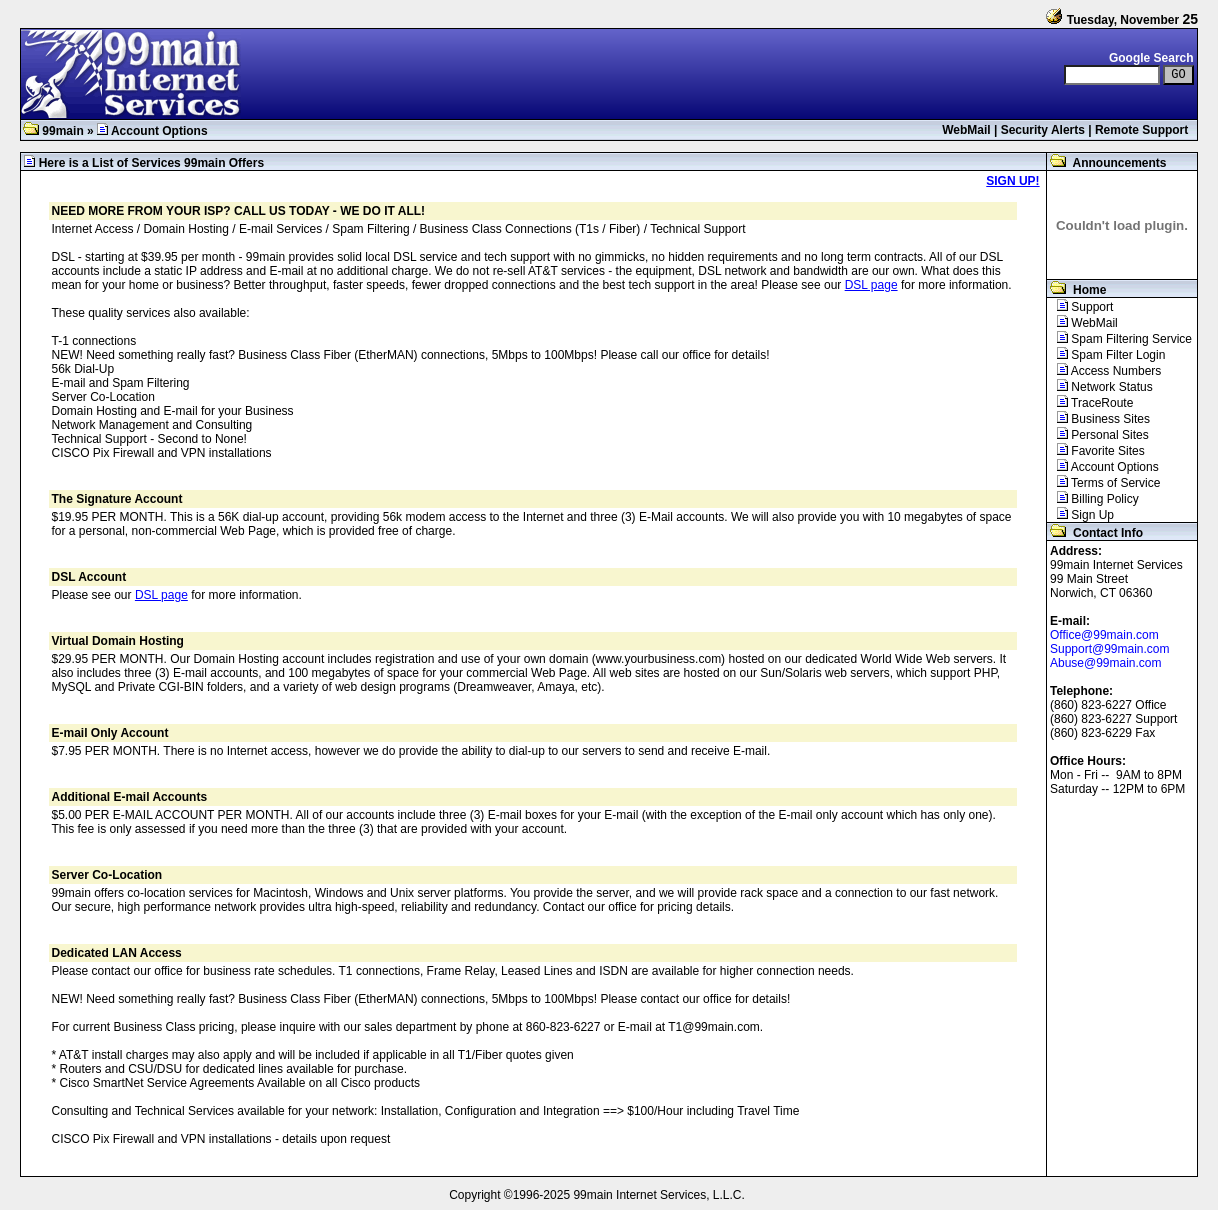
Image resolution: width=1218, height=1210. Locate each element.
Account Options (1103, 467)
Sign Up (1080, 515)
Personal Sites (1098, 435)
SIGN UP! (1012, 181)
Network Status (1100, 387)
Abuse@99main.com (1106, 663)
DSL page (871, 285)
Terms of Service (1104, 483)
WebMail (966, 130)
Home (1076, 290)
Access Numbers (1104, 371)
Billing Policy (1093, 499)
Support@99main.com (1110, 649)
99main (53, 131)
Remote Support (1141, 130)
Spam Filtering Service (1119, 339)
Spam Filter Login (1106, 355)
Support (1080, 307)
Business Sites (1098, 419)
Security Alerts (1043, 130)
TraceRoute (1090, 403)
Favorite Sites (1096, 451)
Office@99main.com (1104, 635)
